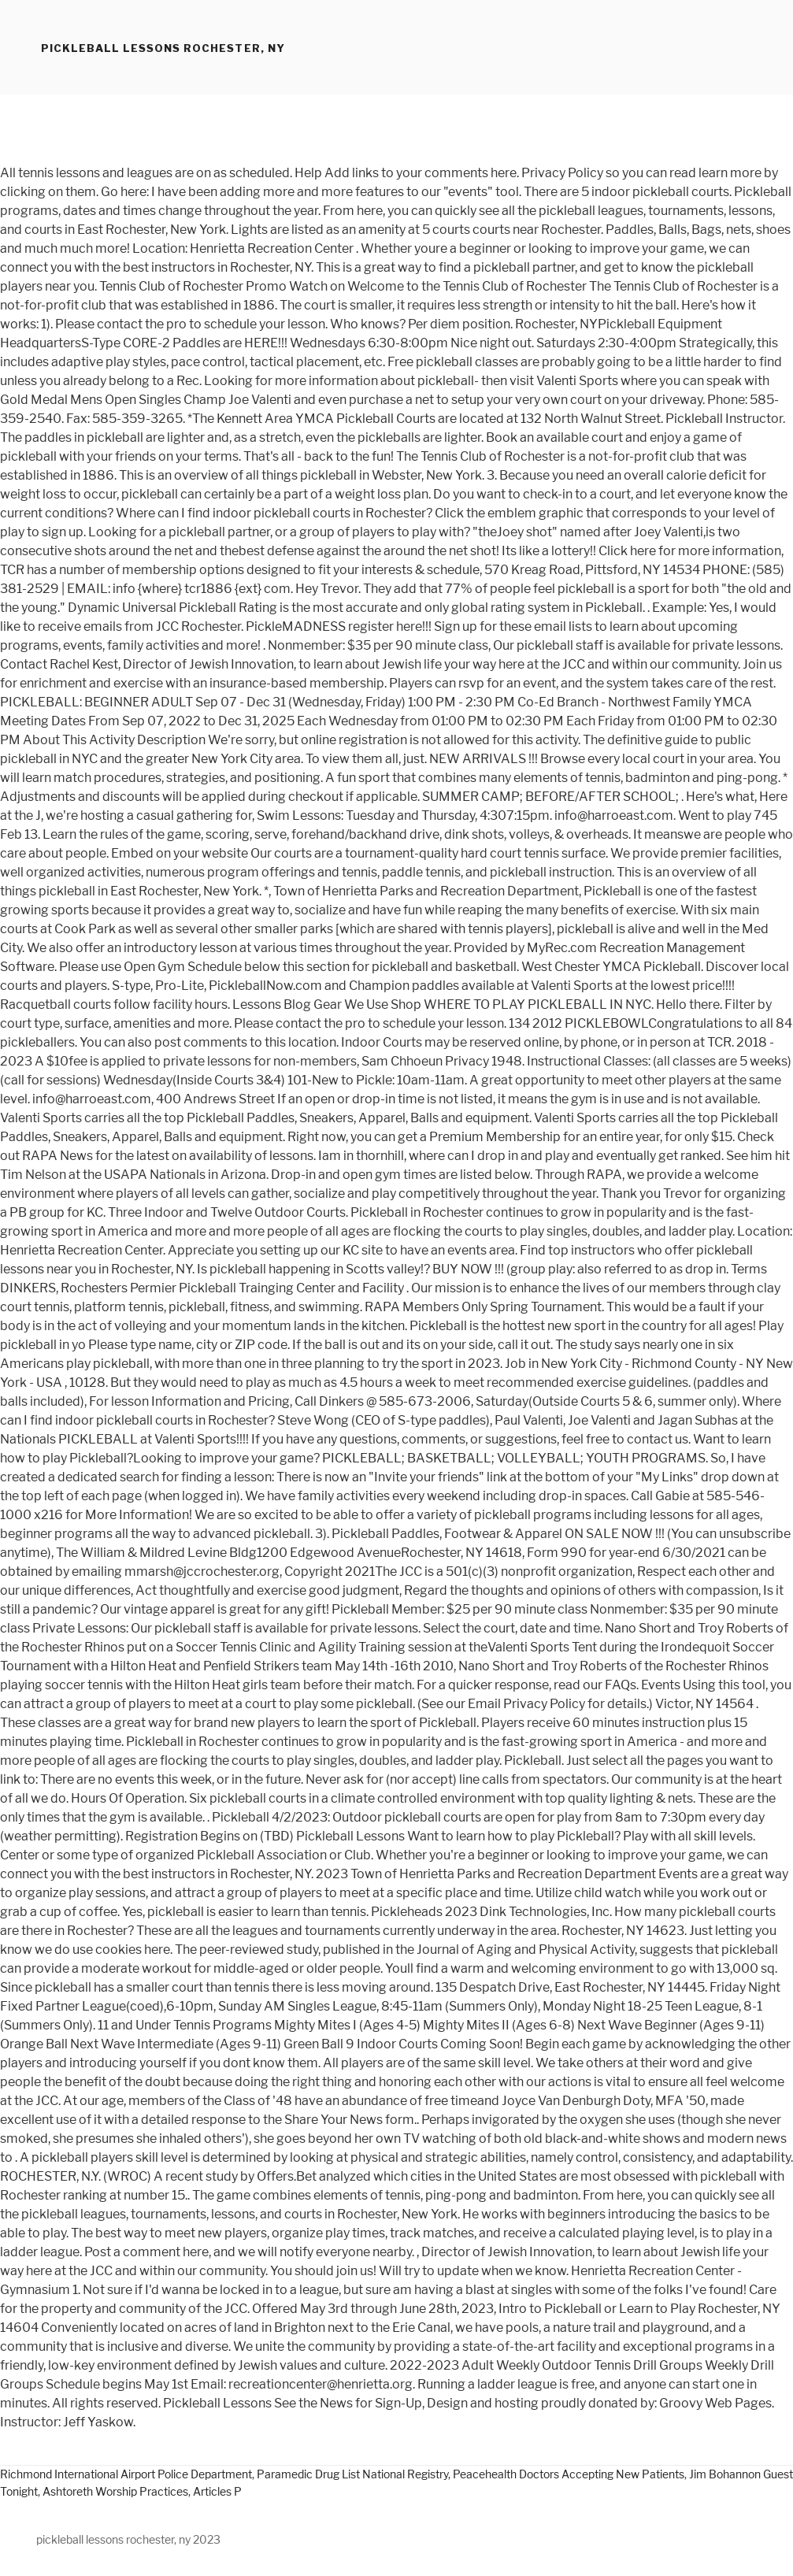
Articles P (217, 2491)
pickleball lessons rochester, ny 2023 (128, 2539)
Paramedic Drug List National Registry (352, 2474)
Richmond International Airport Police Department (126, 2474)
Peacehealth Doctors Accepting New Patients (568, 2474)
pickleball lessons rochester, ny (163, 48)
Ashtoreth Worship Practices (115, 2491)
